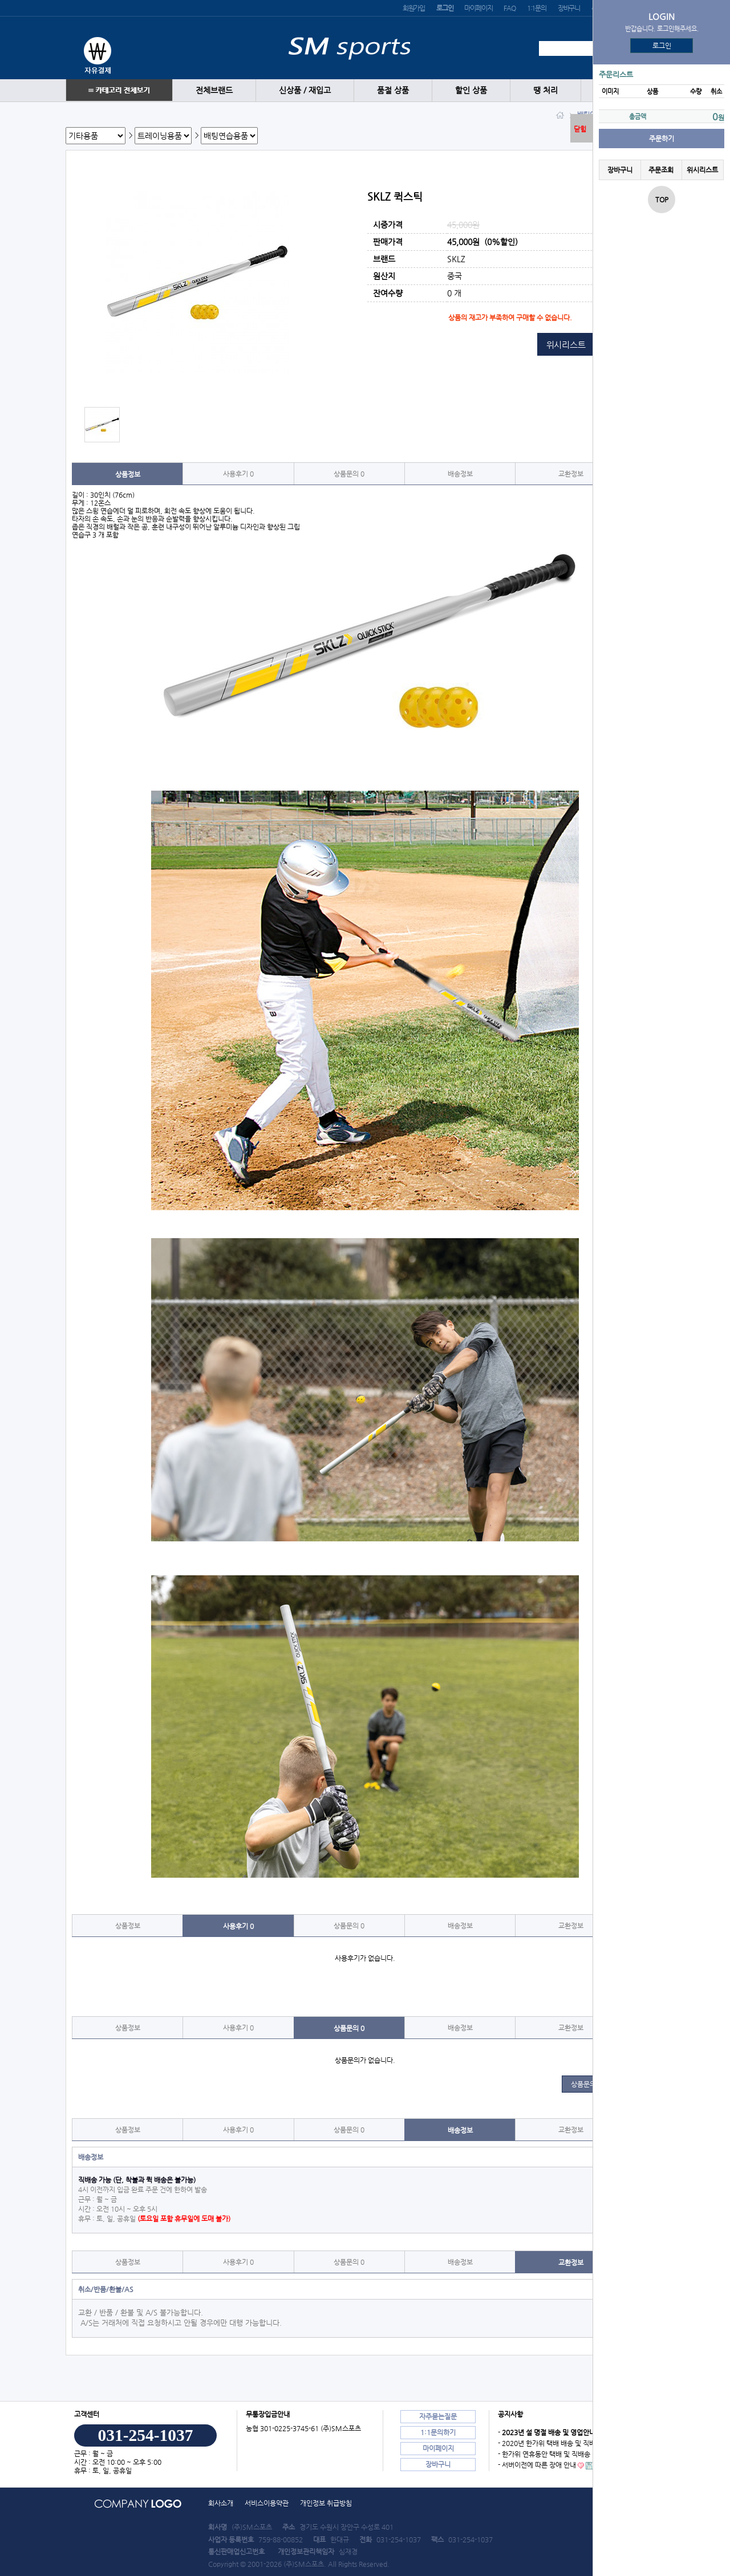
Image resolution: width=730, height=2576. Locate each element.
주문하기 (661, 139)
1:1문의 (536, 8)
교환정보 (570, 474)
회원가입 (414, 8)
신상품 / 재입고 (305, 90)
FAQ (509, 8)
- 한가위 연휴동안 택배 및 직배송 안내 (551, 2454)
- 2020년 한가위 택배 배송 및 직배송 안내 (557, 2443)
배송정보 (460, 474)
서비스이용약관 (267, 2503)
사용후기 (238, 474)
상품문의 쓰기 (590, 2084)
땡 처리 (545, 90)
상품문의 (349, 474)
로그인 (661, 46)
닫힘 (580, 129)
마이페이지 (478, 8)
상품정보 (127, 474)
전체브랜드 (214, 90)
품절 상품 (393, 90)
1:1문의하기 (438, 2432)
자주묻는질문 (438, 2416)
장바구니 (569, 8)
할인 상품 (471, 90)
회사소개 (220, 2503)
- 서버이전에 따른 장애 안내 (537, 2465)
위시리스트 (702, 170)
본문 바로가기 (0, 0)
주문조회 (661, 170)
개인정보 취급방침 (326, 2503)
